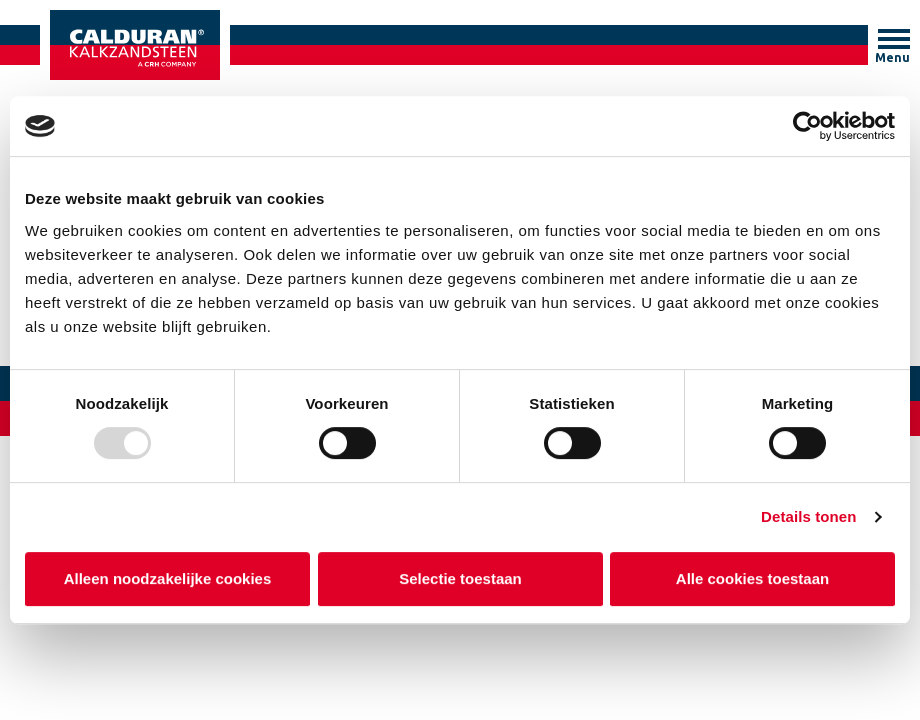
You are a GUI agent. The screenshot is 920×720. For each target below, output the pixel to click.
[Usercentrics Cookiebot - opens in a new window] (807, 126)
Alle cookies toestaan (752, 578)
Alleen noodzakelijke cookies (168, 578)
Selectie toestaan (460, 578)
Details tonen (808, 516)
